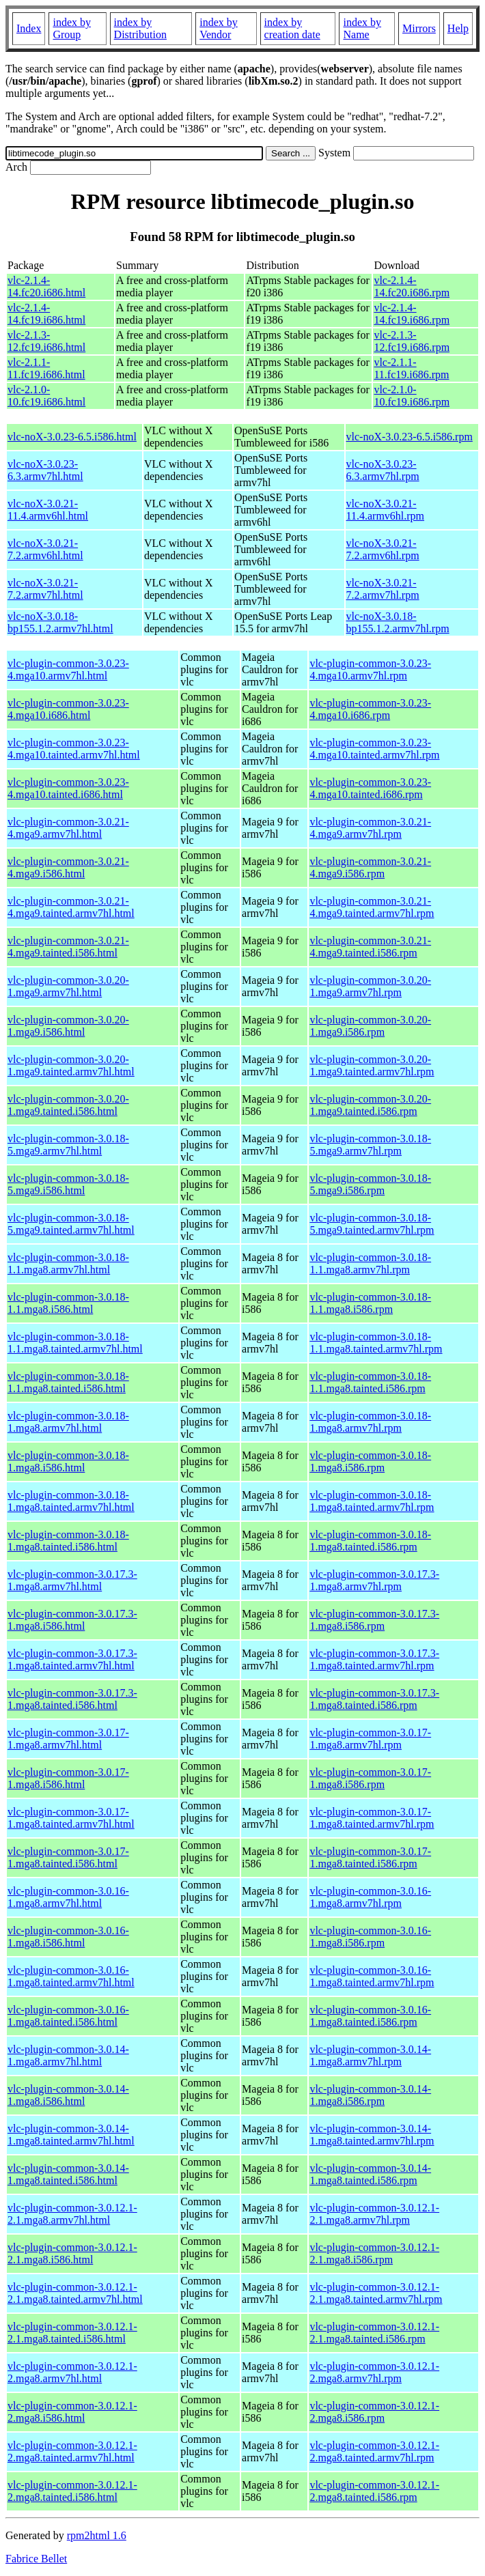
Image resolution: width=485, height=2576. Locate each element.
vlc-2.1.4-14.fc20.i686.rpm (411, 286)
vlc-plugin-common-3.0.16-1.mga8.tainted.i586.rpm (370, 2016)
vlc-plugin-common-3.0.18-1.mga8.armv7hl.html (68, 1422)
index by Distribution (140, 28)
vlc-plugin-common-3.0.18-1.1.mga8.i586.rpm (370, 1303)
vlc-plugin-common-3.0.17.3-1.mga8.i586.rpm (374, 1620)
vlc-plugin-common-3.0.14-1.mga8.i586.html (68, 2095)
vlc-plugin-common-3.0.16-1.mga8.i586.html (68, 1937)
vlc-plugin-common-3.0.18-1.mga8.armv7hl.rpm (370, 1422)
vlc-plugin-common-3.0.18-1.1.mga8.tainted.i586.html (68, 1382)
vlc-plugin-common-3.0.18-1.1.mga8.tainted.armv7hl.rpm (375, 1343)
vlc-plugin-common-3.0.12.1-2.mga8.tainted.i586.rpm (374, 2491)
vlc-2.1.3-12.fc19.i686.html (46, 341)
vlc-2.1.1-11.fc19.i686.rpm (411, 368)
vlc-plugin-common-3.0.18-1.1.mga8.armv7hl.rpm (370, 1263)
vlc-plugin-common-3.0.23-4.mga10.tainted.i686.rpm (370, 788)
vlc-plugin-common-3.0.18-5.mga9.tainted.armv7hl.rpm (371, 1224)
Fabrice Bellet (36, 2558)
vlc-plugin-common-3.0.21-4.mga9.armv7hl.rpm (370, 828)
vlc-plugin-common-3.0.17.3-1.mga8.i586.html (72, 1620)
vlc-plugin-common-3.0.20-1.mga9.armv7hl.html (68, 986)
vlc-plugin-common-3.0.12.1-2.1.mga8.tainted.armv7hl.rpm (375, 2293)
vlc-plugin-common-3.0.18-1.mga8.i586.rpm (370, 1461)
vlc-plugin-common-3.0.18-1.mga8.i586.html (68, 1461)
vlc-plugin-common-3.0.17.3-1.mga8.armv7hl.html (72, 1580)
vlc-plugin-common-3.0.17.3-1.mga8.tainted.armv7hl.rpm (374, 1659)
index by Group (72, 28)
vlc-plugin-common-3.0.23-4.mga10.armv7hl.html (68, 669)
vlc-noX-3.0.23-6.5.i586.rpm (409, 436)
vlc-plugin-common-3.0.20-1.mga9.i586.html (68, 1026)
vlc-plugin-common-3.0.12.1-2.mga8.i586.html (72, 2412)
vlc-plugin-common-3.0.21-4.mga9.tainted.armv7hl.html (71, 907)
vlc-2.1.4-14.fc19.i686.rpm (411, 314)
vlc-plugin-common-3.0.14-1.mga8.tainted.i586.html (68, 2174)
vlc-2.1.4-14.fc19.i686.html (46, 314)
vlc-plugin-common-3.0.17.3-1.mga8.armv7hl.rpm (374, 1580)
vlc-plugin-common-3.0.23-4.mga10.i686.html (68, 709)
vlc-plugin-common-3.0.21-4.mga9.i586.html (68, 867)
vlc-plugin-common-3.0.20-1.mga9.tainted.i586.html (68, 1105)
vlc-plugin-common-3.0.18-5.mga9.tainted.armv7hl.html (71, 1224)
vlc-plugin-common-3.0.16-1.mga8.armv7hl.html (68, 1897)
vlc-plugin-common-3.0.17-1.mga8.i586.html (68, 1778)
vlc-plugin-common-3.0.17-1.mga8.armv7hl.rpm (370, 1739)
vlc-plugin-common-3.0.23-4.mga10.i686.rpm (370, 709)
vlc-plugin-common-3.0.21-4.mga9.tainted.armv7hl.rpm (371, 907)
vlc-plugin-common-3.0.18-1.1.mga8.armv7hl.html (68, 1263)
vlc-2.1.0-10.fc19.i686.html (46, 396)
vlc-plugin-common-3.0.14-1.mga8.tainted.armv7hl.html (71, 2135)
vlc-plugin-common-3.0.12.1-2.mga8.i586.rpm (374, 2412)
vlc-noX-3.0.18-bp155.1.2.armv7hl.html (60, 622)
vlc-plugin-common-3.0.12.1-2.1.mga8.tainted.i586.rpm (374, 2333)
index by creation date (292, 28)
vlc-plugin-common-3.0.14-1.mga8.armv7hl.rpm (370, 2055)
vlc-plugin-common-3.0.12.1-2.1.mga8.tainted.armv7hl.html (75, 2293)
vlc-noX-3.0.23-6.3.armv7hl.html (45, 470)
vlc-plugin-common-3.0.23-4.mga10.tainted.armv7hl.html (74, 749)
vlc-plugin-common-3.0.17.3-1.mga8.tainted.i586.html (72, 1699)
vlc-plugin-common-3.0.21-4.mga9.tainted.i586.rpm (370, 947)
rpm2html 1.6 (96, 2535)
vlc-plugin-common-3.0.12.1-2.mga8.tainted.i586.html (72, 2491)
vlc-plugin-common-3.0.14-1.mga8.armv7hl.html (68, 2055)
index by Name (362, 28)
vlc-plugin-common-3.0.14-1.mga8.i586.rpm (370, 2095)
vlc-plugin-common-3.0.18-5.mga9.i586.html (68, 1184)
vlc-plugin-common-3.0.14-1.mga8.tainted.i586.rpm (370, 2174)
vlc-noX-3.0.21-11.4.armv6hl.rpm (385, 510)
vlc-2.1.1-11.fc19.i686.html (46, 368)
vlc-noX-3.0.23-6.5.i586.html (72, 436)
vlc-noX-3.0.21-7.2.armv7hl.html (45, 589)
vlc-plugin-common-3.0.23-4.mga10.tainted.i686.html (68, 788)
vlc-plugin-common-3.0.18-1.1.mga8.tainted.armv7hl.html (75, 1343)
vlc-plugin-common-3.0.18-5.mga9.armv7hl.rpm (370, 1145)
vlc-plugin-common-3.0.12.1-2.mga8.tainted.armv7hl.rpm (374, 2451)
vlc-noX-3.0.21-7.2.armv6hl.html (45, 549)
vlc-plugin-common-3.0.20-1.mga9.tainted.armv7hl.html (71, 1065)
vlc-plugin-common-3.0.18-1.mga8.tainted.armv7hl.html (71, 1501)
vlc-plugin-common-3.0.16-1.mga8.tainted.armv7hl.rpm (371, 1976)
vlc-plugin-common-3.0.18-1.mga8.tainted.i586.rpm (370, 1541)
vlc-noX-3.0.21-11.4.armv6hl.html (48, 510)
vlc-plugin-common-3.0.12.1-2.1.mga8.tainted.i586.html (72, 2333)
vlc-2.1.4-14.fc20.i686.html (46, 286)
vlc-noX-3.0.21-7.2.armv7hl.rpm (382, 589)
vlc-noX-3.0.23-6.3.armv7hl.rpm (382, 470)
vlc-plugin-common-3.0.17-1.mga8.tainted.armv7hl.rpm (371, 1818)
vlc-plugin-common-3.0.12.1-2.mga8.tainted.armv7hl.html (72, 2451)
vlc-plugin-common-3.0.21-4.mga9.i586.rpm (370, 867)
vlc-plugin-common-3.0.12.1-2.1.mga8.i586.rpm (374, 2253)
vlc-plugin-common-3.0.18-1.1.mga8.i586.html (68, 1303)
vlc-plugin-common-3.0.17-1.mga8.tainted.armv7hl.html (71, 1818)
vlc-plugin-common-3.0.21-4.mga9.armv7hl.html (68, 828)
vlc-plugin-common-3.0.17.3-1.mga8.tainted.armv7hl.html (72, 1659)
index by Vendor (218, 28)
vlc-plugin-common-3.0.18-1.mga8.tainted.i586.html (68, 1541)
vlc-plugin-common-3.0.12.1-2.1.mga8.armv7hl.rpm (374, 2214)
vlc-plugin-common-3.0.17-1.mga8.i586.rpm (370, 1778)
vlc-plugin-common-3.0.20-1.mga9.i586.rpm (370, 1026)
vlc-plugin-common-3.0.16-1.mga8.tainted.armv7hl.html (71, 1976)
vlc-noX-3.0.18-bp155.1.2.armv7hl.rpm (397, 622)
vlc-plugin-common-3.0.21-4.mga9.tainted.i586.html (68, 947)
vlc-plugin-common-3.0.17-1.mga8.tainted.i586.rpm (370, 1857)
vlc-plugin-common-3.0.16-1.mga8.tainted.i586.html (68, 2016)
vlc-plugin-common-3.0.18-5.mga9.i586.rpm (370, 1184)
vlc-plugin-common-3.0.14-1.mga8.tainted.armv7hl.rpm (371, 2135)
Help (458, 28)
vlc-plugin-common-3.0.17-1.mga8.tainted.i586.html (68, 1857)
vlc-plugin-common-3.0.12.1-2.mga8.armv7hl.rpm (374, 2372)
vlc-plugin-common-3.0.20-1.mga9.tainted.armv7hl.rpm (371, 1065)
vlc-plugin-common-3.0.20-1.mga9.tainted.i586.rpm (370, 1105)
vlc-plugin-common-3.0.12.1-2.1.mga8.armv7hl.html (72, 2214)
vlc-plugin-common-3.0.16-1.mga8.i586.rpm (370, 1937)
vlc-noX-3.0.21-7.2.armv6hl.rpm (382, 549)
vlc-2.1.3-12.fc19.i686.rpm (411, 341)
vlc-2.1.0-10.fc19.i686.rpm (411, 396)
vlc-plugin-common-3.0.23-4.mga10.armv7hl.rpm (370, 669)
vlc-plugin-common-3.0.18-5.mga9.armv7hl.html (68, 1145)
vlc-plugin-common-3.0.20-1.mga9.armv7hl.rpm (370, 986)
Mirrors (419, 28)
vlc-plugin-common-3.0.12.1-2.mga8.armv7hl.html (72, 2372)
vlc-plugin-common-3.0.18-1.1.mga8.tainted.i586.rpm (370, 1382)
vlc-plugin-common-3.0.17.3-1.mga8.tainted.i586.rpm (374, 1699)
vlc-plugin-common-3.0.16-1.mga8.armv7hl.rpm (370, 1897)
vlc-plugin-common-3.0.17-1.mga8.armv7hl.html (68, 1739)
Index (28, 28)
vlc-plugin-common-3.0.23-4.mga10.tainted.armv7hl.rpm (374, 749)
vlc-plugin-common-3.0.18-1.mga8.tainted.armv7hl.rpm (371, 1501)
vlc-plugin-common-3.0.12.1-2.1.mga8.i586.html (72, 2253)
